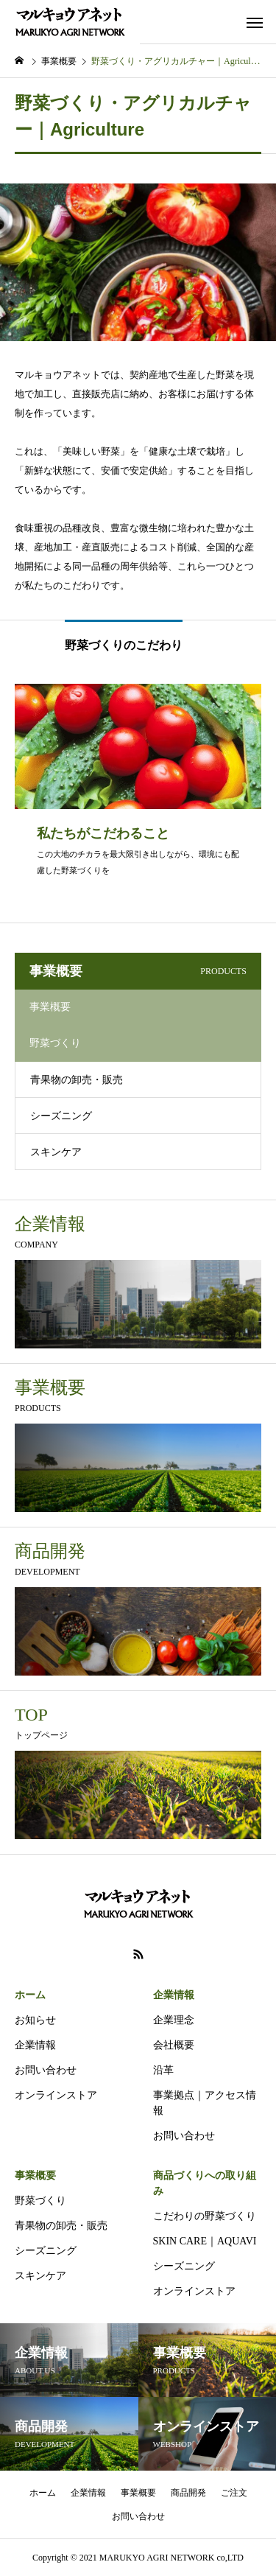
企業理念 (173, 2020)
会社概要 (173, 2045)
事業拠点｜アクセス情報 (204, 2103)
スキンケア (56, 1152)
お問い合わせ (46, 2070)
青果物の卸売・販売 (76, 1079)
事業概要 (35, 2175)
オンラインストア (56, 2095)
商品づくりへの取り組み (204, 2183)
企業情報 (35, 2045)
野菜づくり (40, 2200)
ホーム (30, 1995)
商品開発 (188, 2493)
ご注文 (234, 2493)
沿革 (163, 2070)
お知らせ (35, 2020)
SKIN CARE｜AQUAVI (205, 2241)
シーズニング (61, 1115)
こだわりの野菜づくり (204, 2216)
